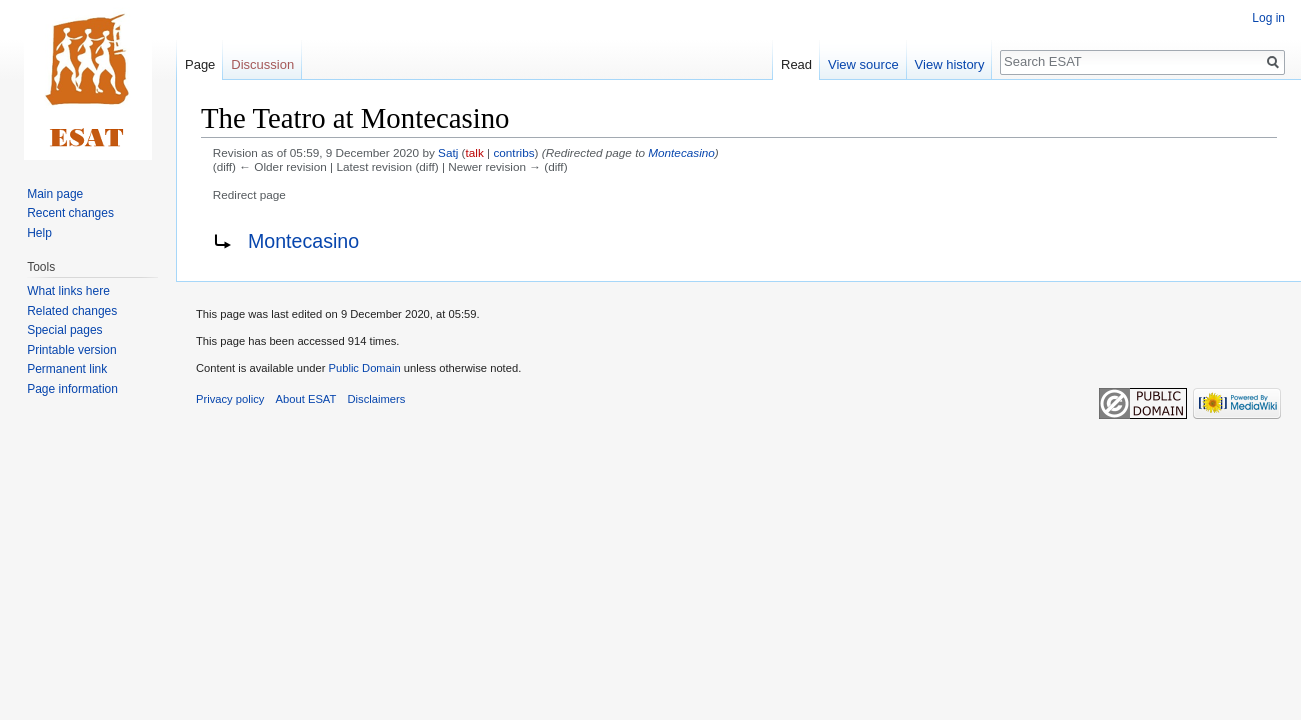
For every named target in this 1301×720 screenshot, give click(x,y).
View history (950, 64)
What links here (68, 291)
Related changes (72, 311)
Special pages (64, 330)
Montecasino (681, 152)
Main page (55, 194)
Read (796, 64)
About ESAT (306, 399)
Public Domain (364, 368)
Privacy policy (230, 399)
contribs (513, 152)
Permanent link (67, 369)
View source (863, 64)
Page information (72, 389)
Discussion (262, 64)
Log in (1268, 18)
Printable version (71, 350)
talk (475, 152)
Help (39, 233)
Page (200, 64)
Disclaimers (377, 399)
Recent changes (70, 213)
